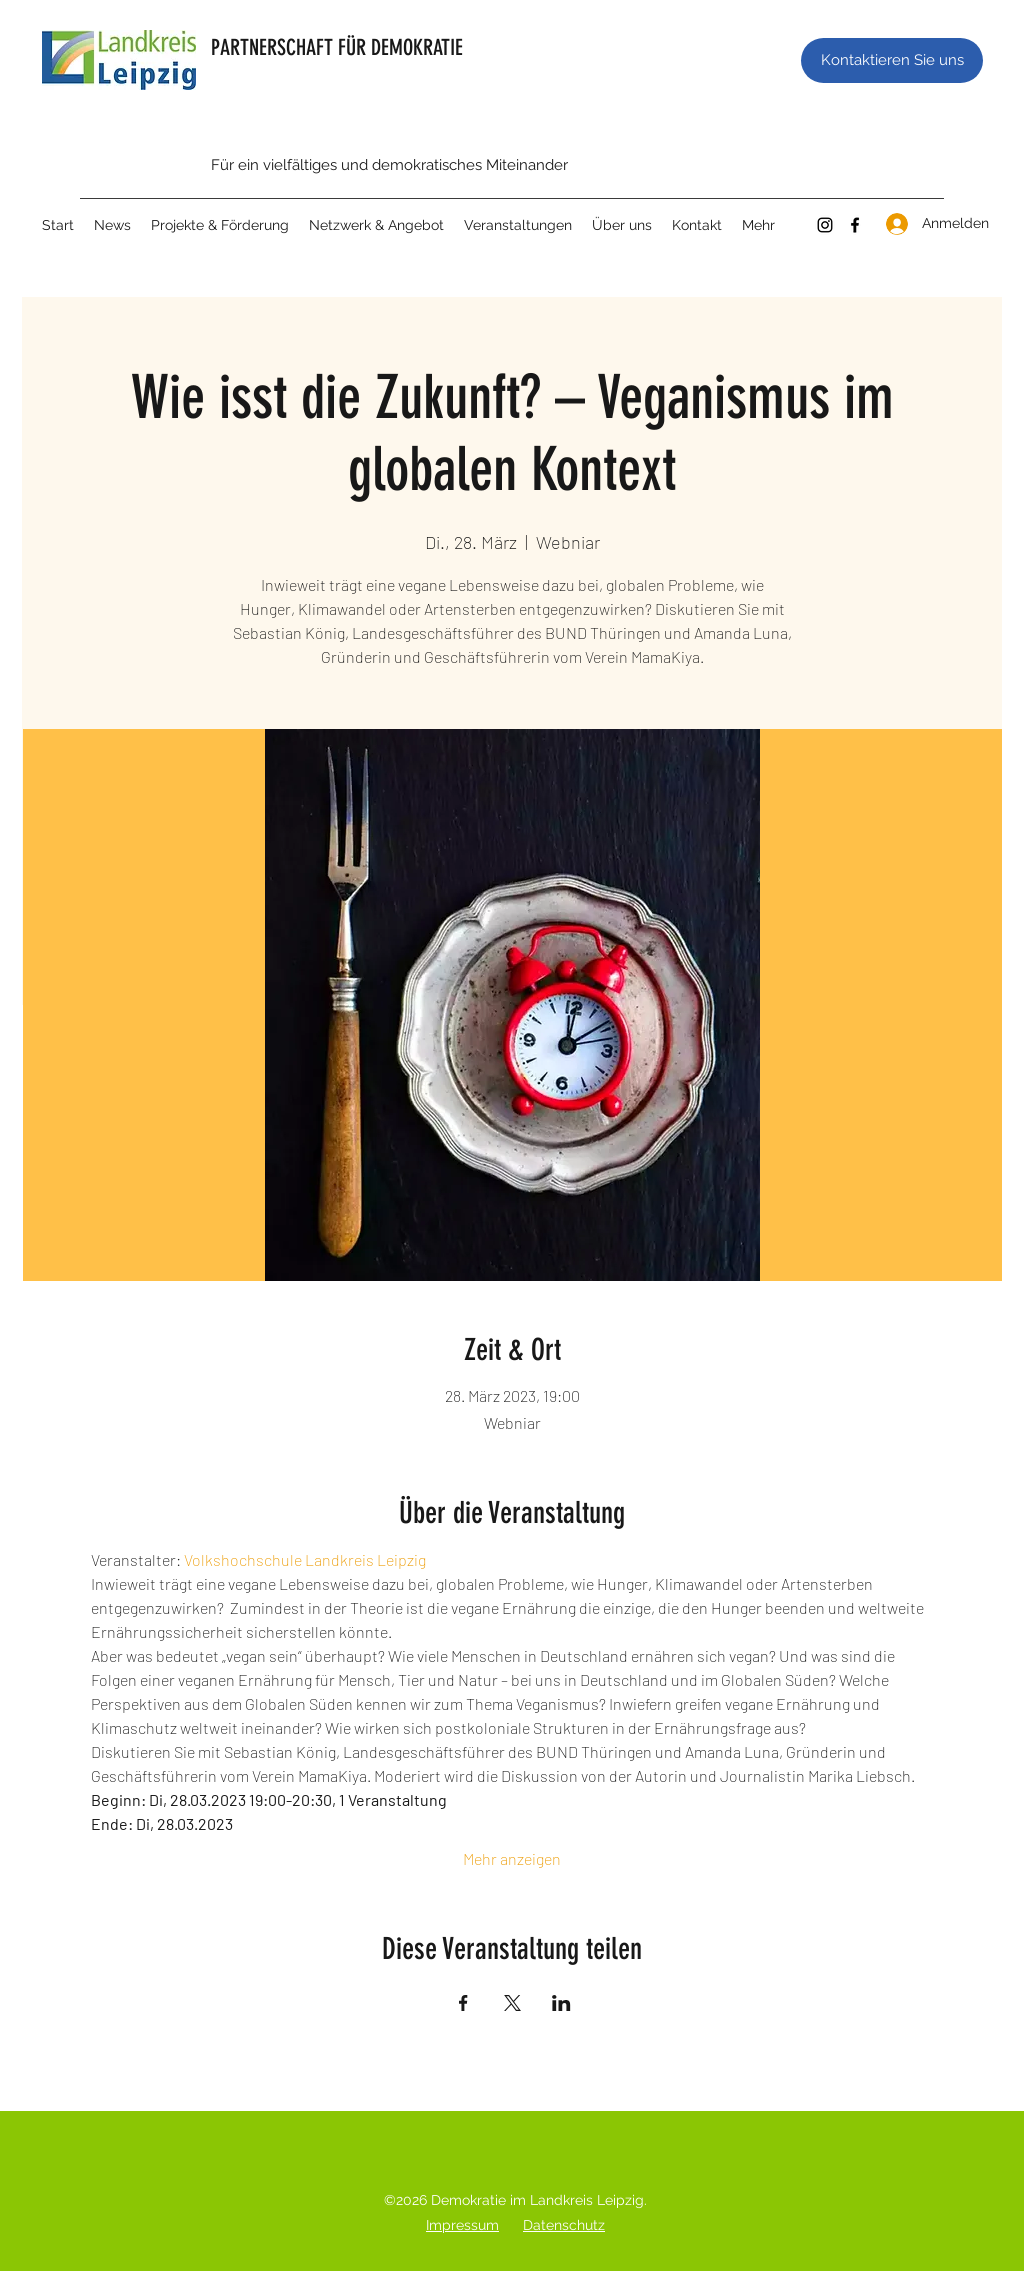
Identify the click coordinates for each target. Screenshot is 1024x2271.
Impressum (462, 2225)
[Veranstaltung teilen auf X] (512, 2003)
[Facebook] (855, 225)
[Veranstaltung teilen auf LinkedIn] (561, 2003)
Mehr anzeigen (512, 1858)
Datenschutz (564, 2225)
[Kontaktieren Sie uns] (892, 60)
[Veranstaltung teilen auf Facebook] (463, 2003)
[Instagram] (825, 225)
